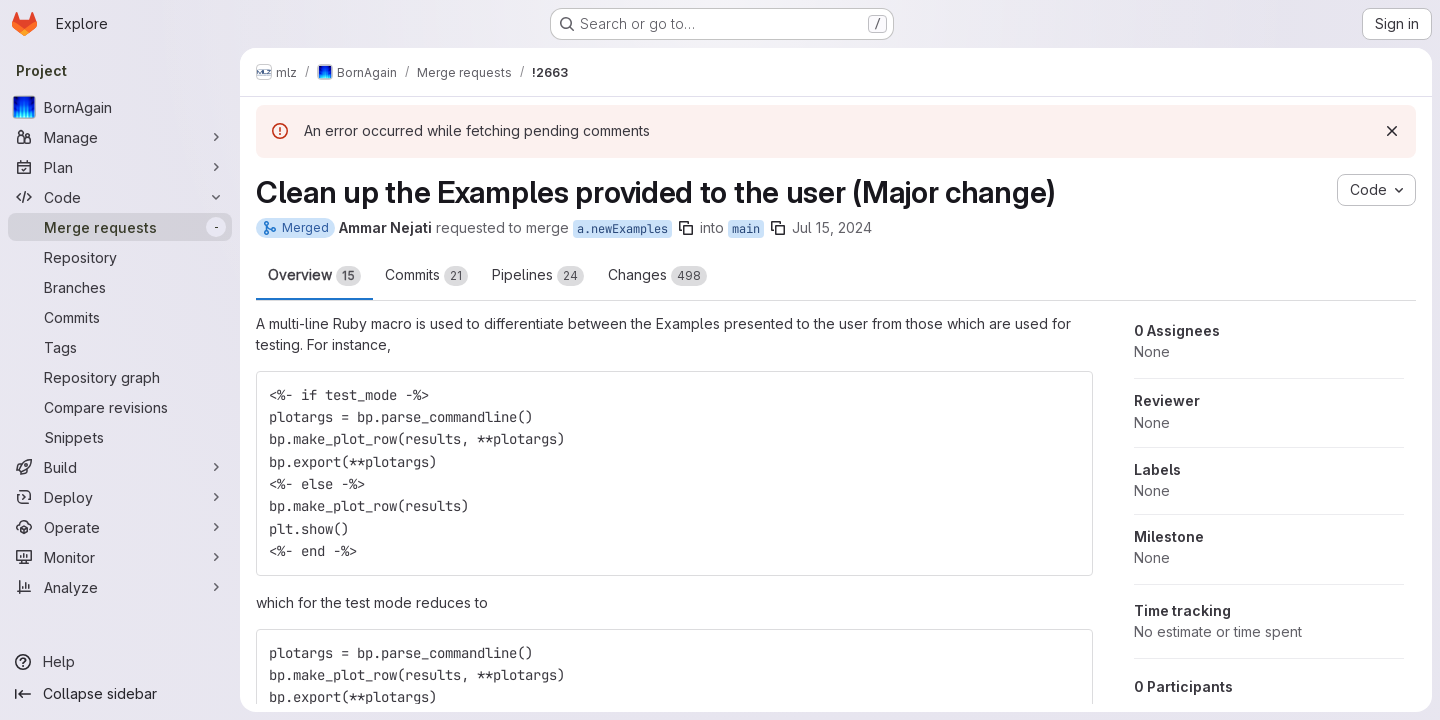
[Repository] (120, 257)
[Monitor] (120, 557)
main (746, 229)
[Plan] (120, 167)
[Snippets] (120, 437)
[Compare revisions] (120, 407)
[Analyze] (120, 587)
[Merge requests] (120, 227)
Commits (426, 276)
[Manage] (120, 137)
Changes (657, 276)
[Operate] (120, 527)
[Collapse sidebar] (120, 694)
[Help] (120, 662)
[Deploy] (120, 497)
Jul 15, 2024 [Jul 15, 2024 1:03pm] (832, 227)
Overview (314, 276)
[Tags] (120, 347)
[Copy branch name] (686, 228)
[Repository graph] (120, 377)
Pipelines (538, 276)
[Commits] (120, 317)
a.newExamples (622, 229)
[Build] (120, 467)
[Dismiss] (1392, 131)
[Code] (120, 197)
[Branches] (120, 287)
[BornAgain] (120, 107)
